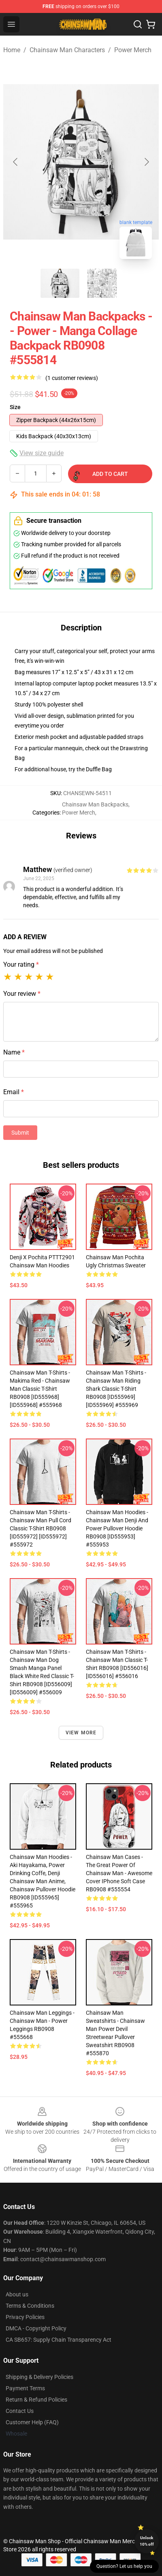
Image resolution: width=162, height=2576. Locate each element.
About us (17, 2294)
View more (81, 1733)
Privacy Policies (25, 2317)
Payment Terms (25, 2388)
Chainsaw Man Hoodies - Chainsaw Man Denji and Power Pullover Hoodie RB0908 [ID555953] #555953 (117, 1528)
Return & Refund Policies (36, 2399)
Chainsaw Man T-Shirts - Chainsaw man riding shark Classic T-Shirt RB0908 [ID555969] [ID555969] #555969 (116, 1388)
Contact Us (20, 2411)
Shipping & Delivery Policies (39, 2377)
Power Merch (132, 50)
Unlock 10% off (147, 2541)
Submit (20, 1132)
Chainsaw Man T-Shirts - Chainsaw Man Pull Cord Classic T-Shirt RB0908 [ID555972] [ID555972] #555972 (40, 1528)
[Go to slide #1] (59, 283)
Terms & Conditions (30, 2305)
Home (11, 50)
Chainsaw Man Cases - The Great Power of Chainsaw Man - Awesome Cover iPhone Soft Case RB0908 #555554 (119, 1873)
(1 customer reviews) (71, 378)
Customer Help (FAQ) (32, 2422)
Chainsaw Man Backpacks (95, 804)
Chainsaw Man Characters (67, 50)
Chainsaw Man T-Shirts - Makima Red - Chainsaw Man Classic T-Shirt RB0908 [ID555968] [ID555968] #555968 (40, 1388)
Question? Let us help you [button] (124, 2566)
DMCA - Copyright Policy (36, 2328)
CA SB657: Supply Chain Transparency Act (58, 2339)
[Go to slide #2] (102, 283)
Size (15, 407)
